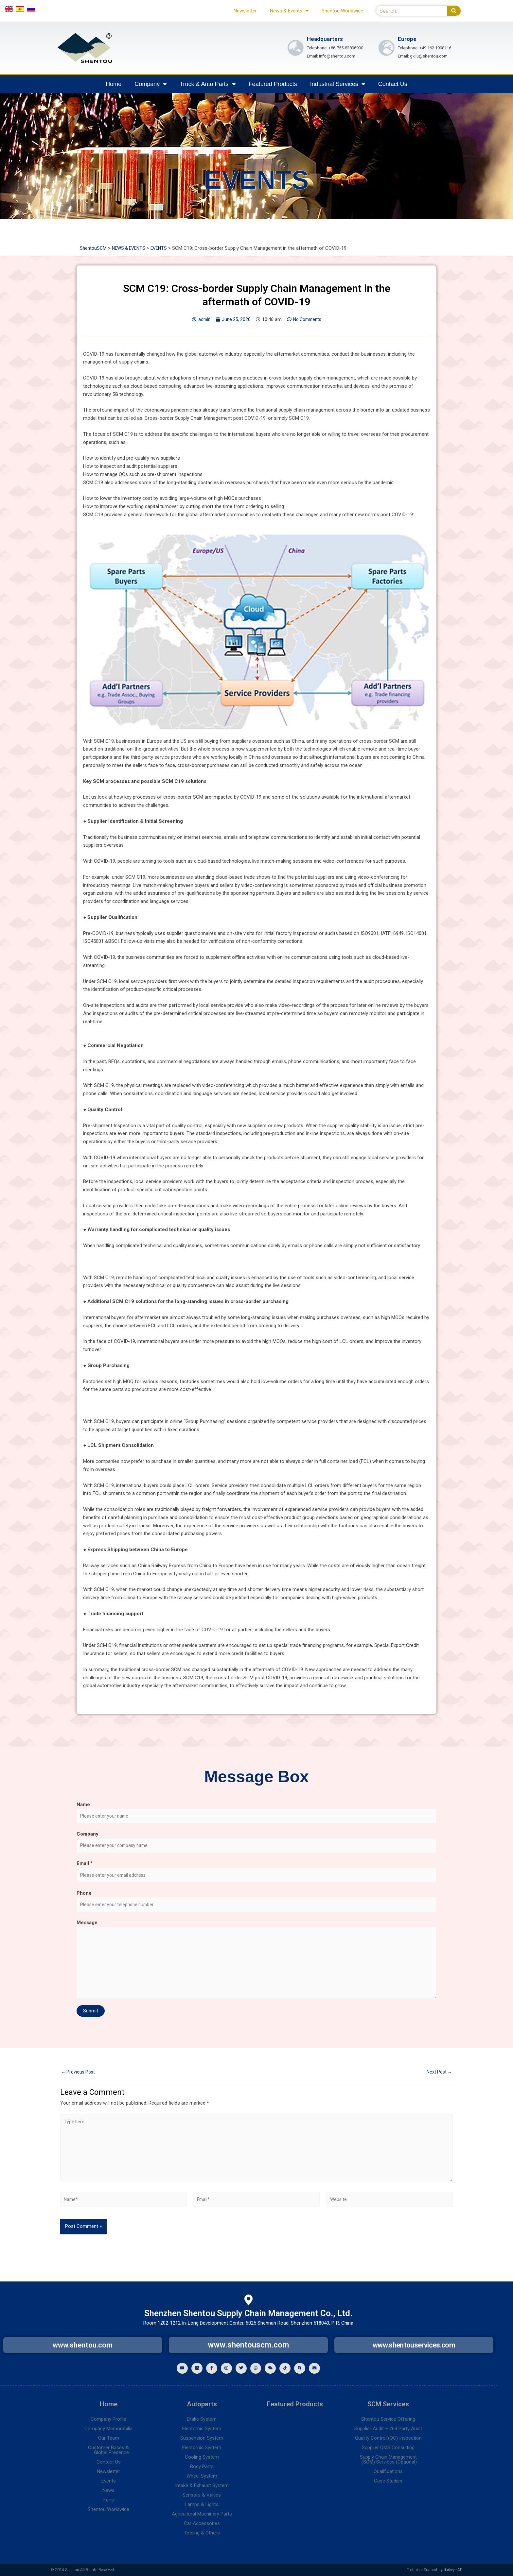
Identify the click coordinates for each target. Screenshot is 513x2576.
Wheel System (201, 2476)
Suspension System (201, 2438)
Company (150, 84)
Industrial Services (337, 84)
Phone (84, 1897)
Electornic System (201, 2429)
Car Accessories (202, 2523)
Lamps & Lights (202, 2504)
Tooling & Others (202, 2533)
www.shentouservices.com (413, 2344)
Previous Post (80, 2077)
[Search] (454, 11)
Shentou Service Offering (388, 2419)
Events (108, 2481)
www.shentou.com (83, 2344)
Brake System (202, 2419)
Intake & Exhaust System (202, 2485)
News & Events (289, 11)
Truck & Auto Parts (207, 84)
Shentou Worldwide (342, 11)
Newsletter (245, 11)
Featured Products (273, 84)
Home (113, 84)
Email (85, 1866)
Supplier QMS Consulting (388, 2447)
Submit (90, 2016)
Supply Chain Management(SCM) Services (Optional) (388, 2459)
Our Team (108, 2438)
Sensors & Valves (202, 2495)
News (108, 2490)
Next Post (437, 2077)
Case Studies (388, 2481)
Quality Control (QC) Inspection (388, 2438)
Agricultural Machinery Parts (202, 2514)
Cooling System (202, 2457)
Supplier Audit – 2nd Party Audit (388, 2429)
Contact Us (392, 84)
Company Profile (108, 2419)
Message (87, 1927)
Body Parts (202, 2466)
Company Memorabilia (108, 2429)
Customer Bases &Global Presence (108, 2450)
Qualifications (388, 2471)
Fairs (108, 2500)
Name (83, 1804)
